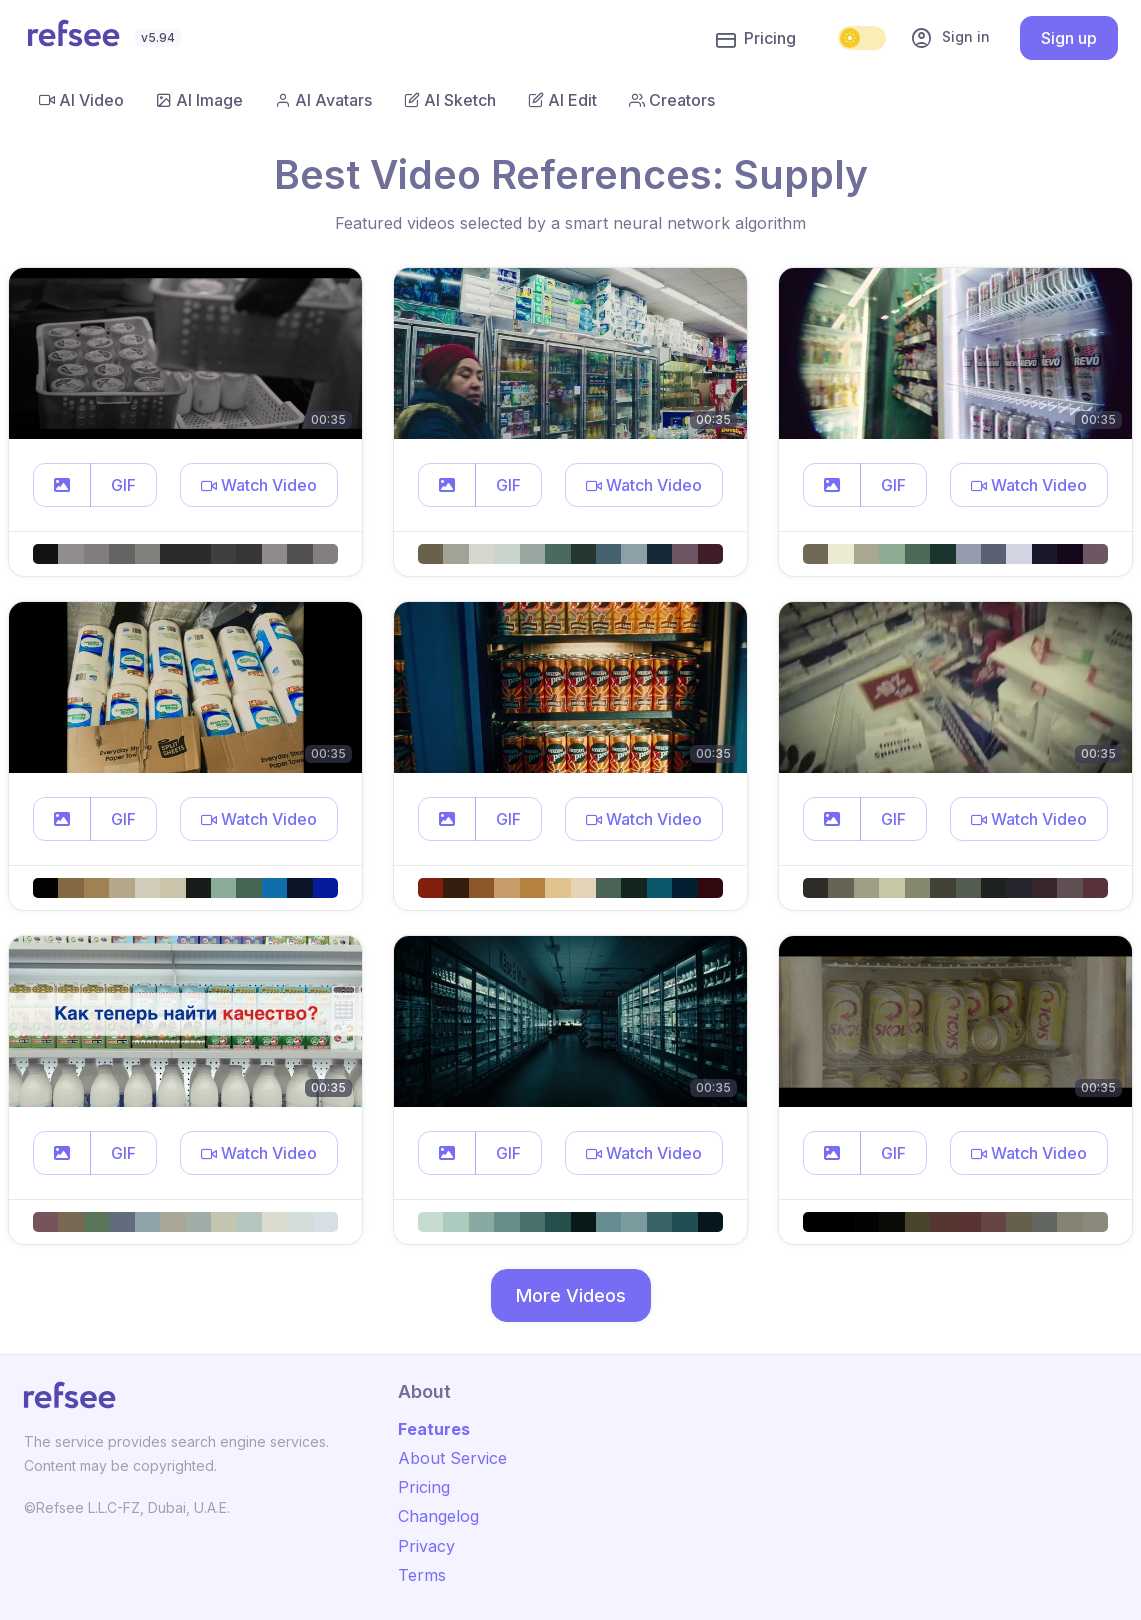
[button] (62, 485)
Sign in (950, 38)
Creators (672, 100)
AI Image (199, 100)
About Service (452, 1458)
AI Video (81, 100)
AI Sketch (450, 100)
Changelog (438, 1516)
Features (434, 1429)
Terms (422, 1575)
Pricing (756, 39)
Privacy (426, 1546)
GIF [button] (123, 485)
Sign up (1069, 38)
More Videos (571, 1295)
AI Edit (562, 100)
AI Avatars (323, 100)
